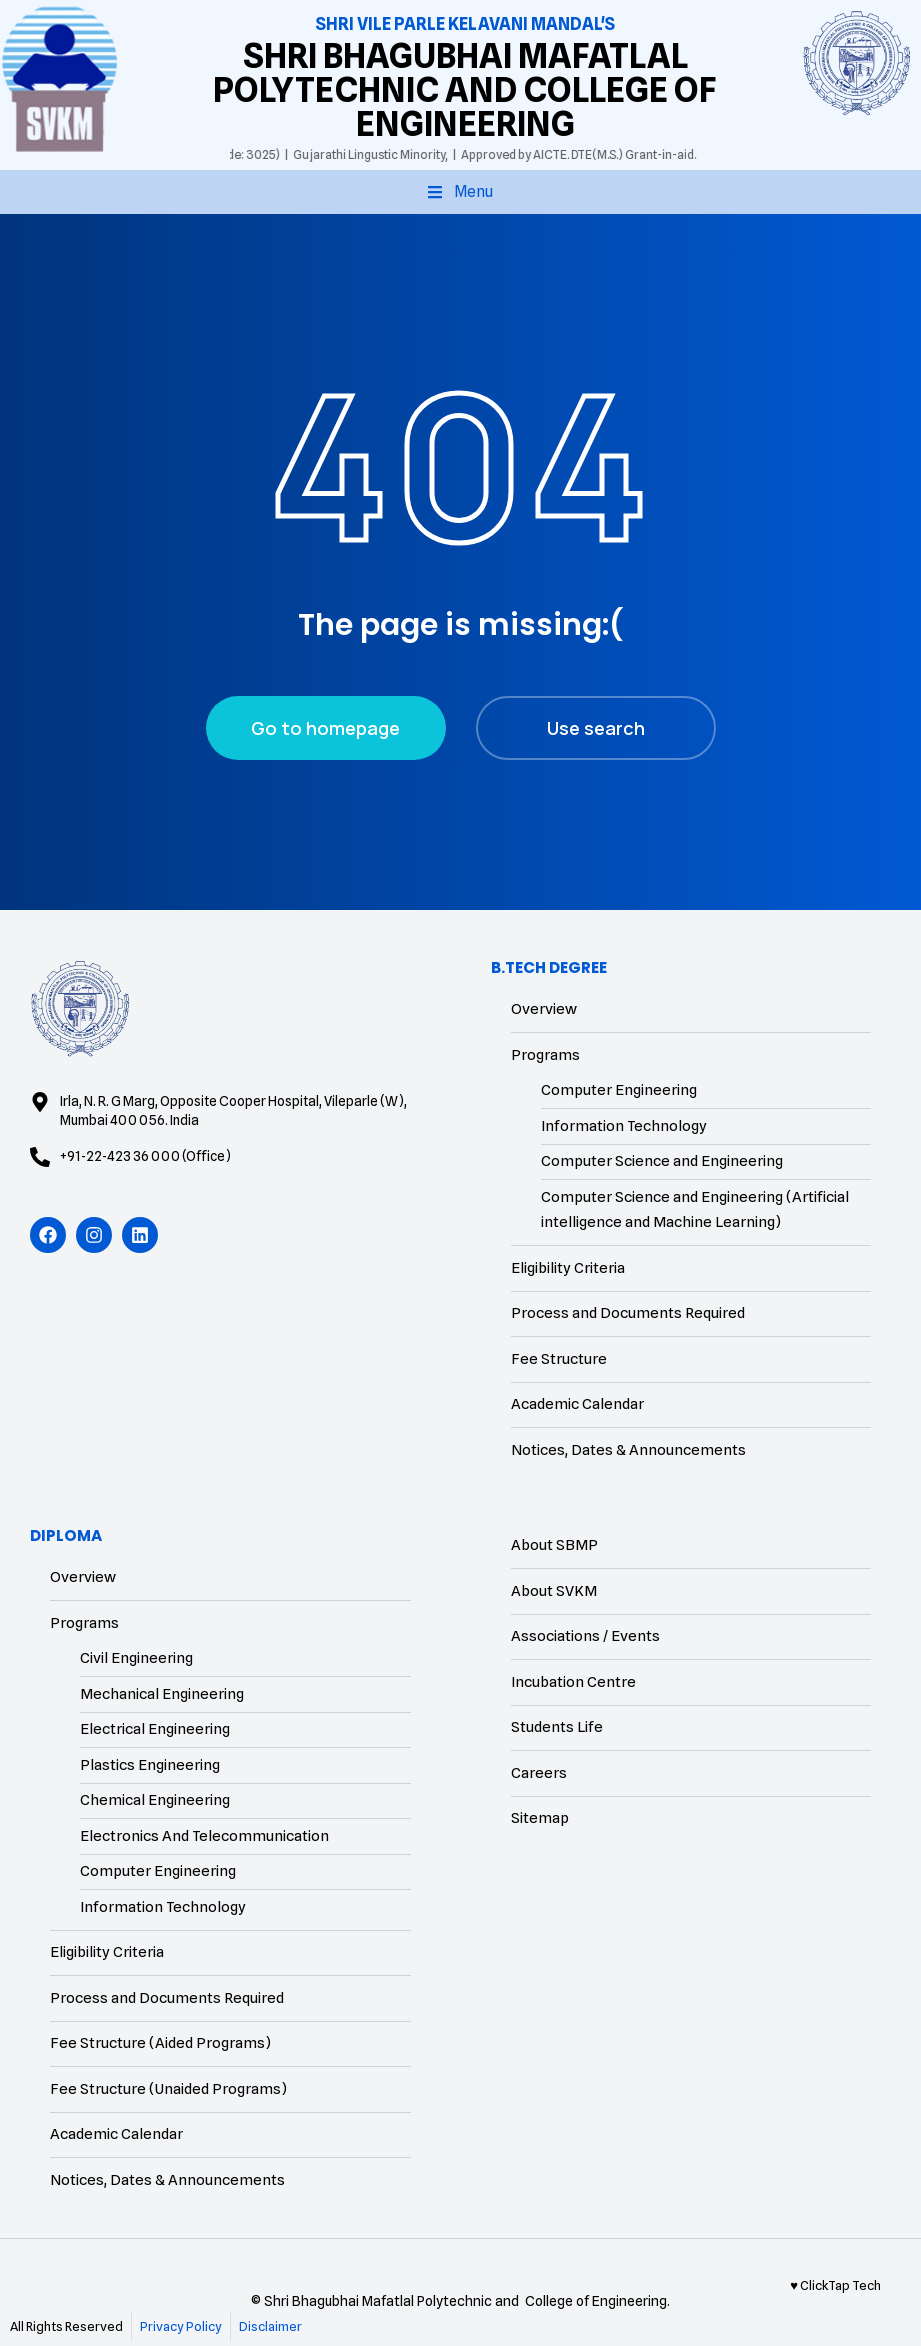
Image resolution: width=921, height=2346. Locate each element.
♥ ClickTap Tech (835, 2285)
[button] (460, 192)
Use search (596, 728)
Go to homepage (325, 728)
